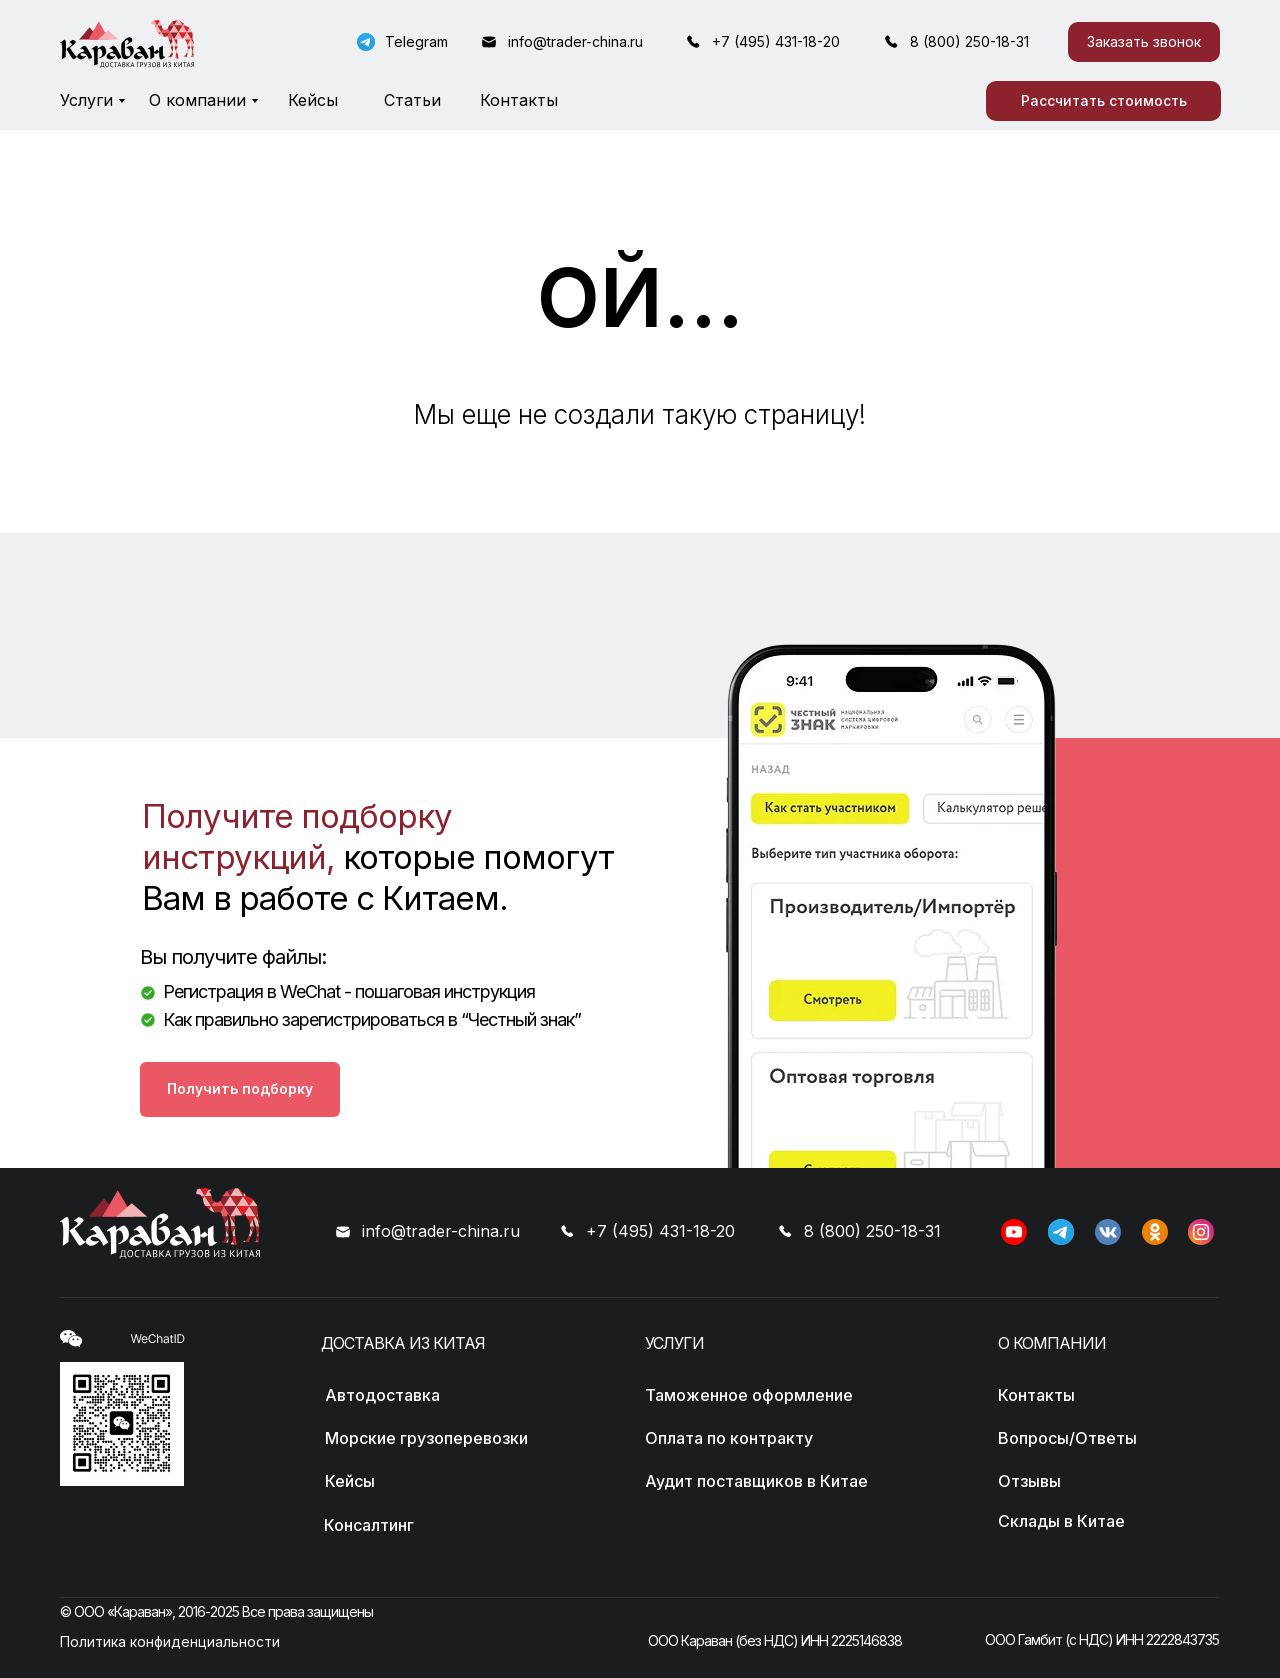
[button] (1144, 42)
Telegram (416, 41)
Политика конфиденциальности (170, 1641)
